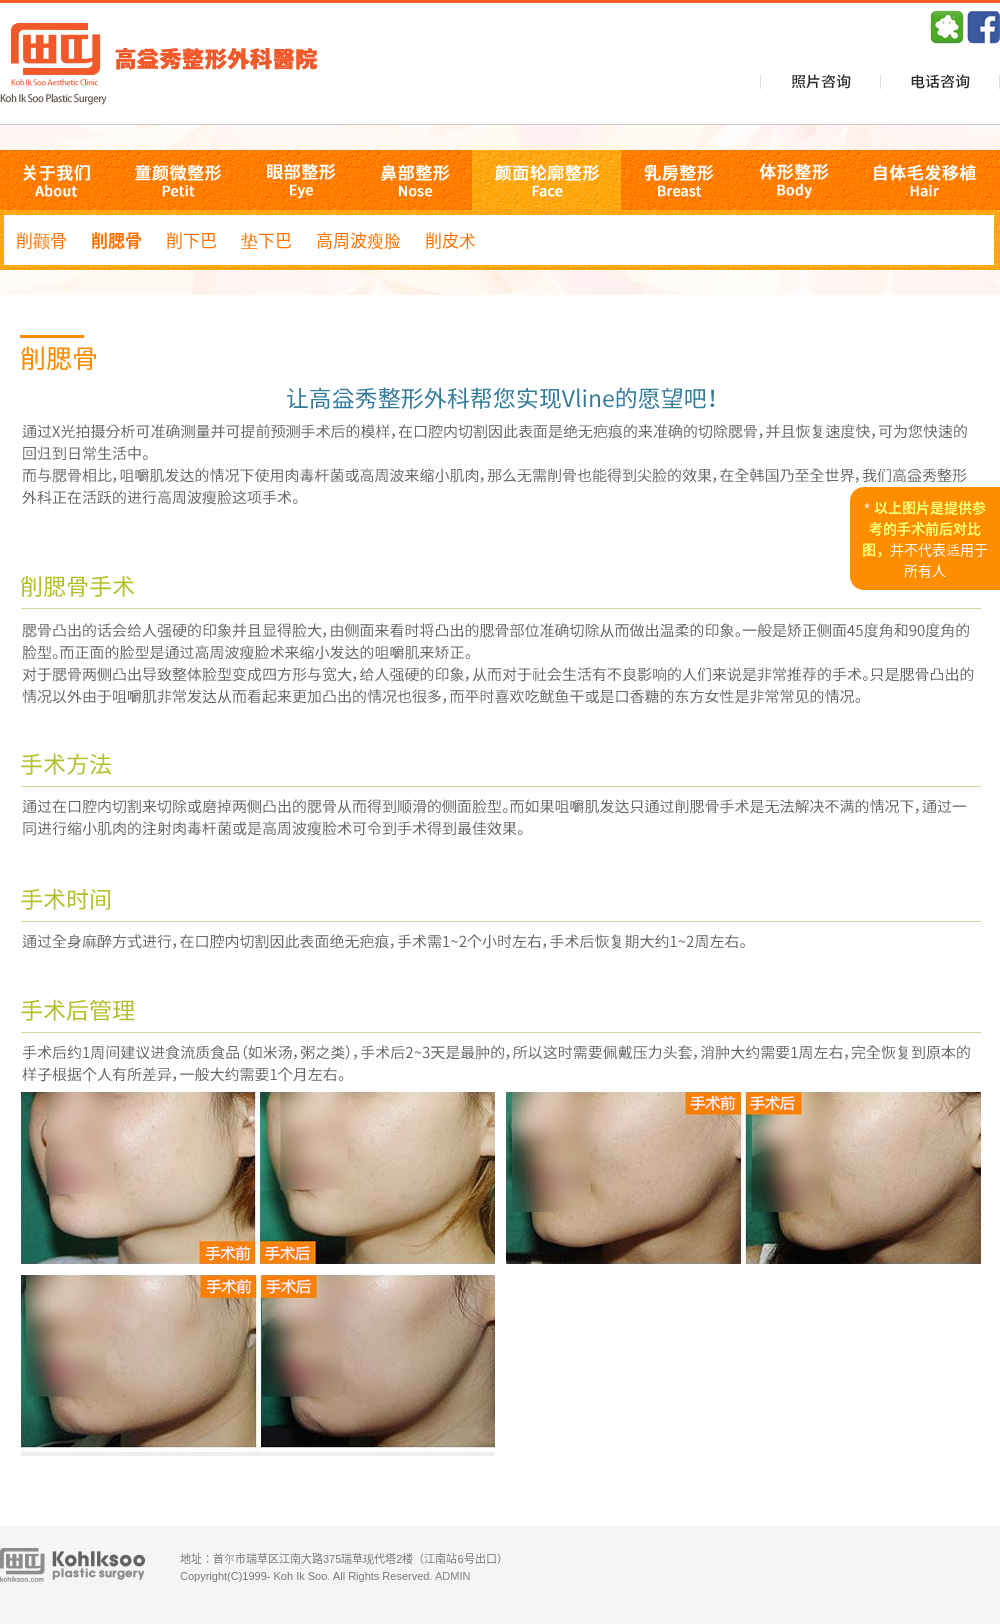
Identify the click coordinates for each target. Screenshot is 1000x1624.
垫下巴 (266, 239)
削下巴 (191, 239)
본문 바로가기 (0, 0)
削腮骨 (116, 239)
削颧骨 (41, 239)
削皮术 (450, 239)
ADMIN (452, 1576)
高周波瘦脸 (358, 239)
